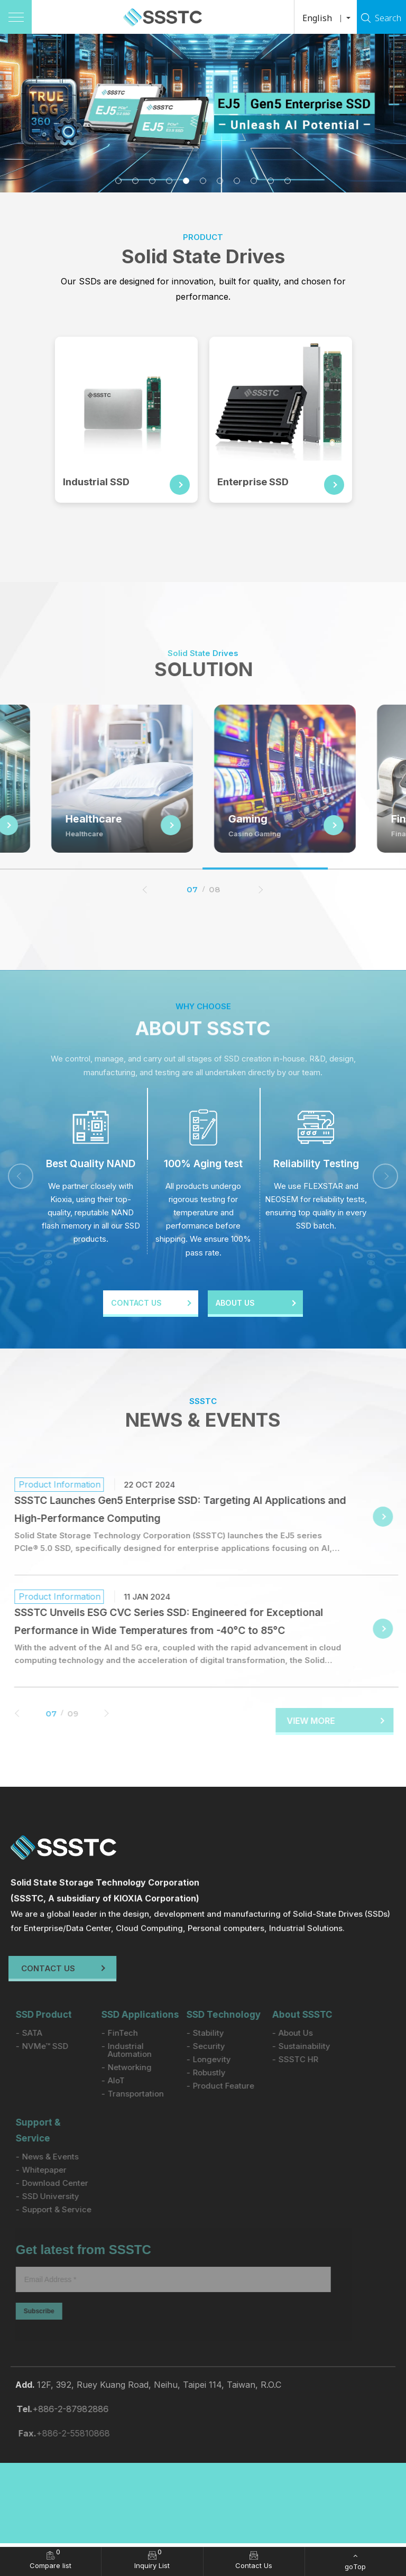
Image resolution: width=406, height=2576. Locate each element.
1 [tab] (118, 181)
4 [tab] (169, 181)
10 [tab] (270, 181)
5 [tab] (186, 181)
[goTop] (355, 2561)
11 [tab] (287, 181)
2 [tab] (135, 181)
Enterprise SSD (255, 482)
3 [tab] (152, 181)
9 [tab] (254, 181)
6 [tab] (203, 181)
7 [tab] (220, 181)
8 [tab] (237, 181)
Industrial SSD (99, 482)
